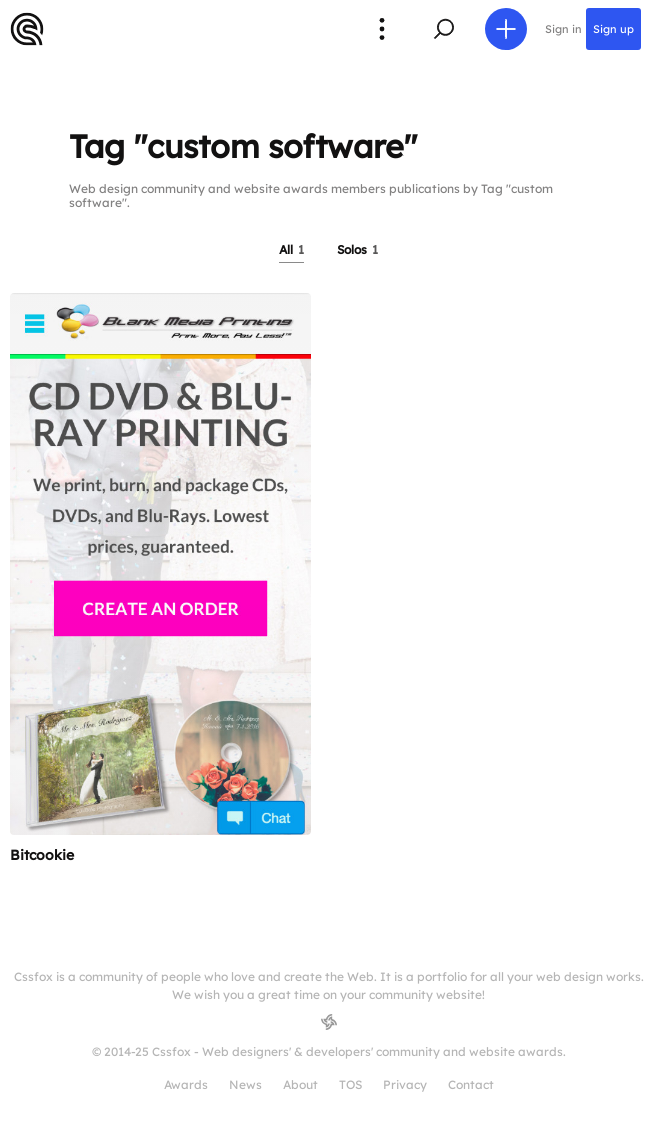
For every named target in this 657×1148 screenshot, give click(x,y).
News (245, 1084)
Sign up (613, 29)
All (291, 249)
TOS (350, 1084)
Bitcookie (42, 855)
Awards (186, 1084)
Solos (357, 249)
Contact (471, 1084)
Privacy (405, 1084)
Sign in (563, 29)
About (300, 1084)
